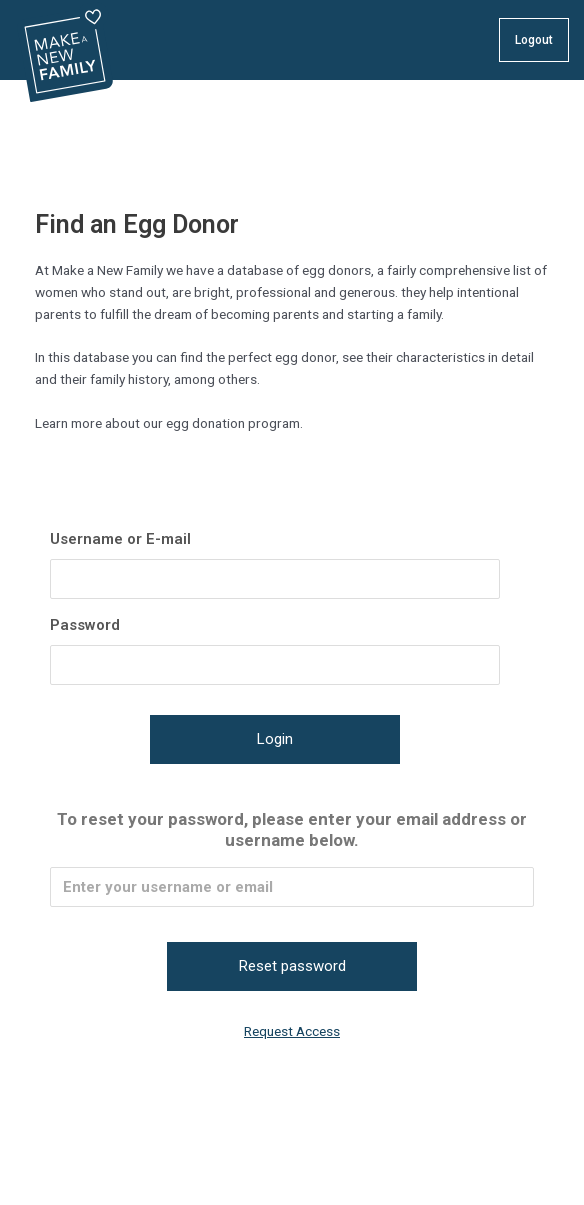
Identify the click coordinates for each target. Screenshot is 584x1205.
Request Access (292, 1031)
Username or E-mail (120, 539)
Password (85, 625)
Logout (534, 40)
